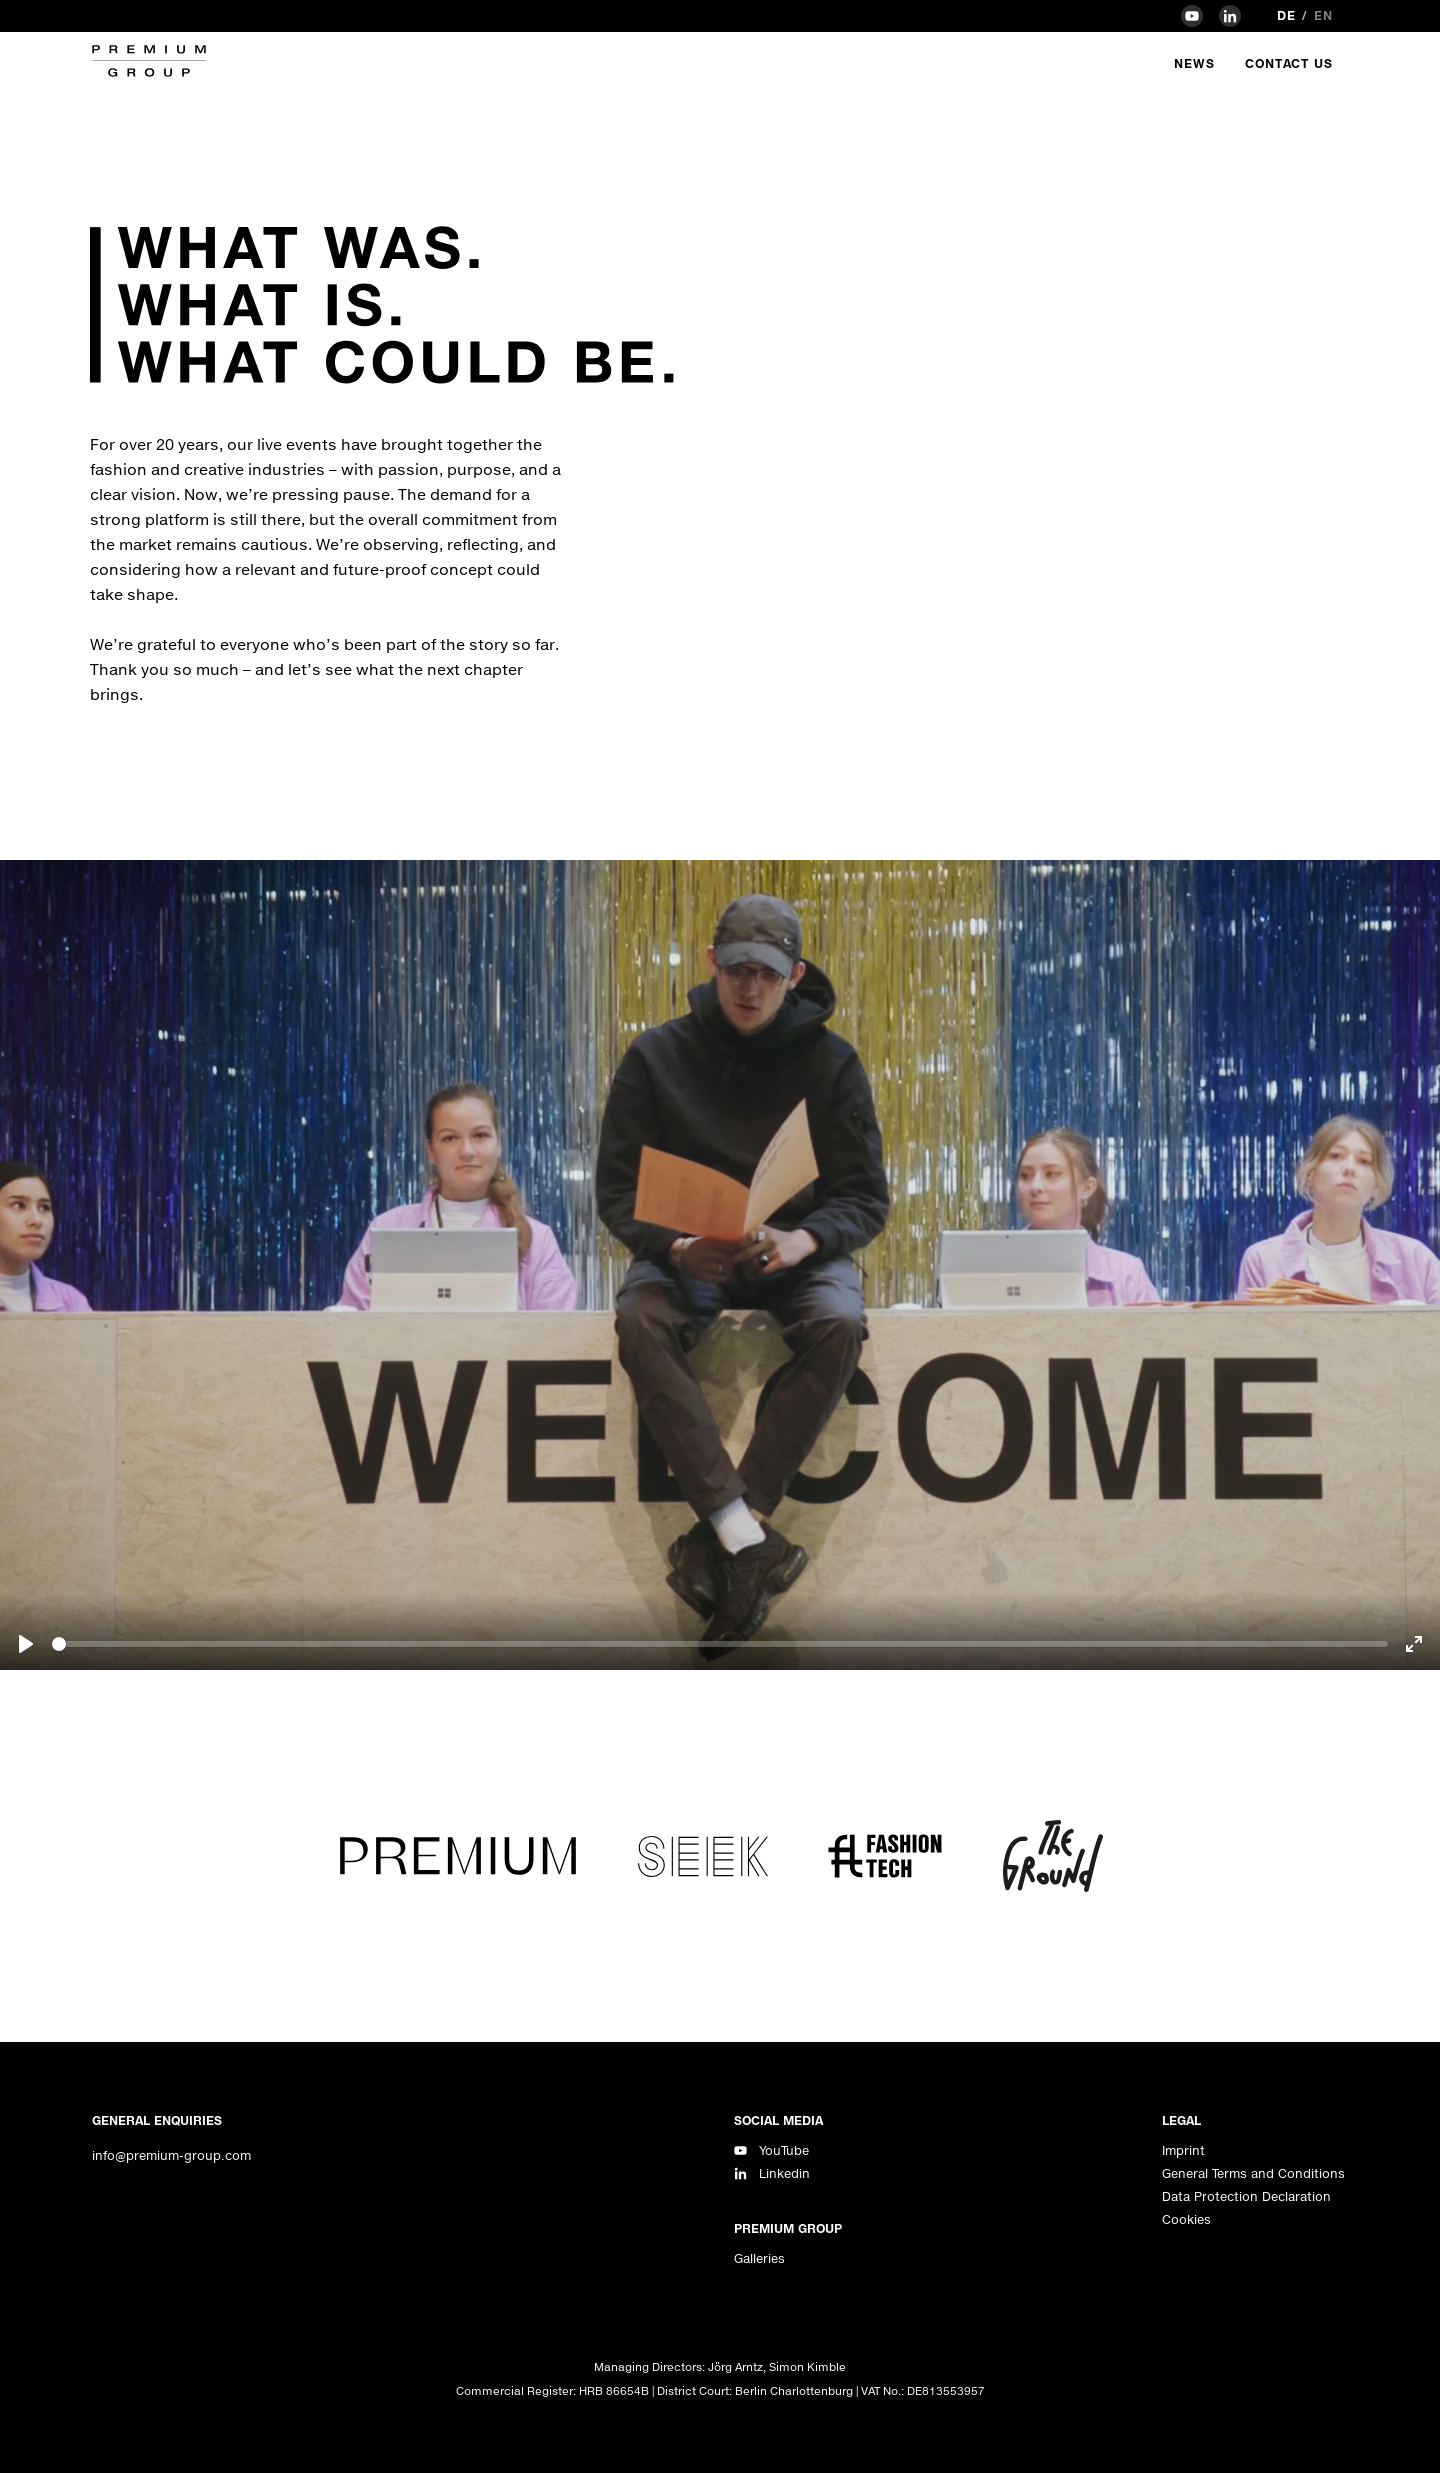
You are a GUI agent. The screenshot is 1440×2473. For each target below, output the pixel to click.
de (1286, 15)
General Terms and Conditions (1253, 2173)
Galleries (759, 2258)
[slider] (720, 1644)
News (1194, 63)
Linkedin (784, 2173)
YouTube (784, 2150)
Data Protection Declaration (1246, 2196)
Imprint (1183, 2150)
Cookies (1186, 2219)
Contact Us (1289, 63)
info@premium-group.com (171, 2155)
